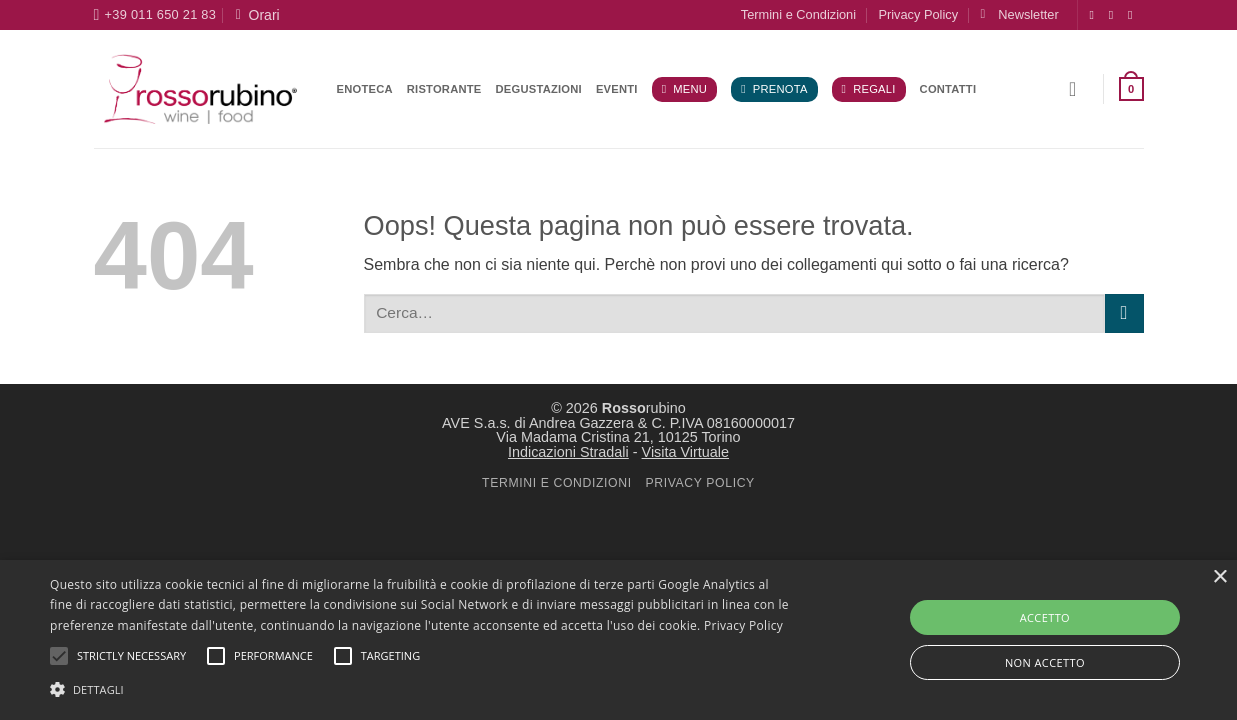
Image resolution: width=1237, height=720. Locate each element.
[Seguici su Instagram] (1115, 15)
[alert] (618, 640)
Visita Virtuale (685, 452)
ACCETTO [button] (1045, 617)
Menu (684, 89)
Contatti (948, 89)
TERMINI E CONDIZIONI (557, 483)
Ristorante (444, 89)
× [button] (1219, 577)
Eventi (617, 89)
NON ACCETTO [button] (1045, 662)
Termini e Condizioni (798, 14)
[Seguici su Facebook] (1096, 15)
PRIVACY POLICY (699, 483)
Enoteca (365, 89)
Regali (869, 89)
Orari (258, 15)
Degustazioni (539, 89)
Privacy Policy (918, 14)
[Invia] (1124, 313)
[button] (1019, 14)
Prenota (774, 89)
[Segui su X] (1134, 15)
